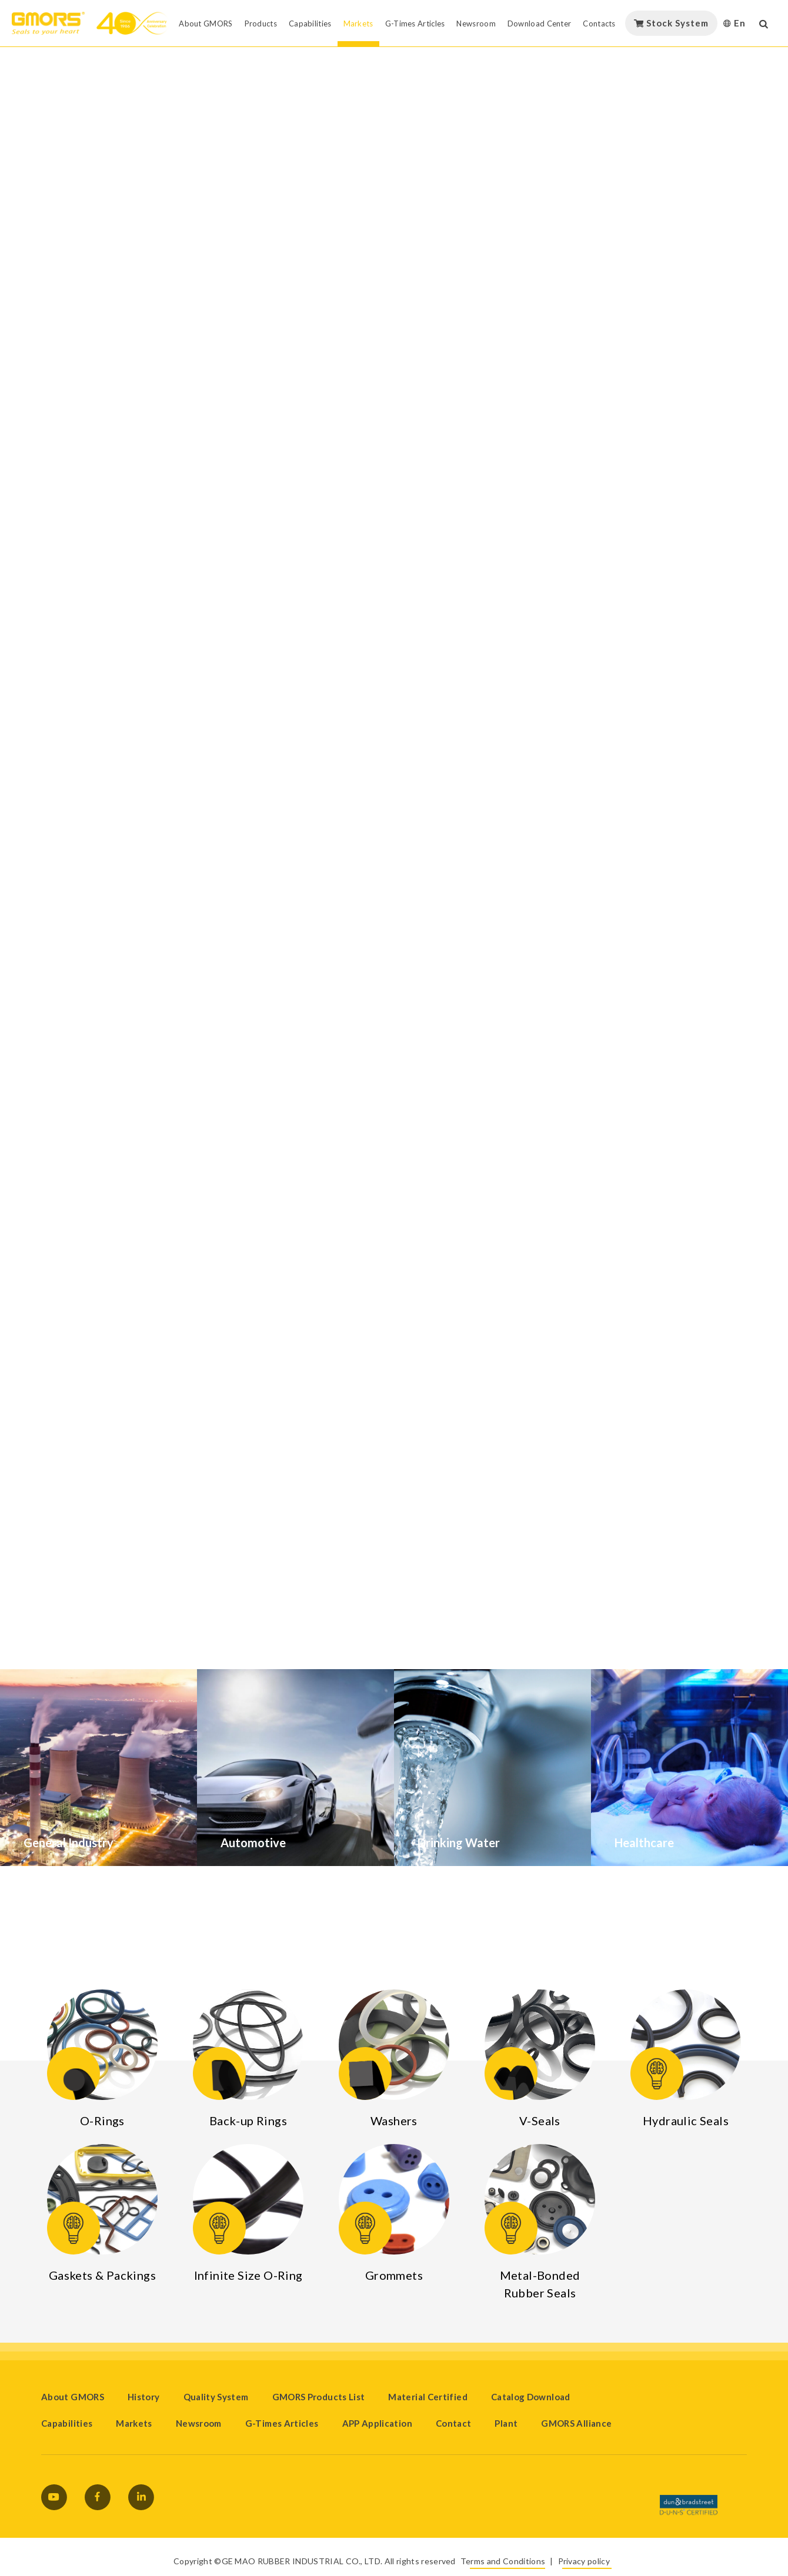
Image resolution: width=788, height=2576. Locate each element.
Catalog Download (530, 2396)
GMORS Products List (318, 2396)
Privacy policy (584, 2561)
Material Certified (427, 2396)
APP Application (377, 2423)
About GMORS (72, 2396)
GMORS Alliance (576, 2423)
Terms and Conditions (502, 2561)
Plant (506, 2423)
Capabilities (66, 2423)
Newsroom (199, 2423)
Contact (454, 2423)
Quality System (216, 2396)
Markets (134, 2423)
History (144, 2396)
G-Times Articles (282, 2423)
